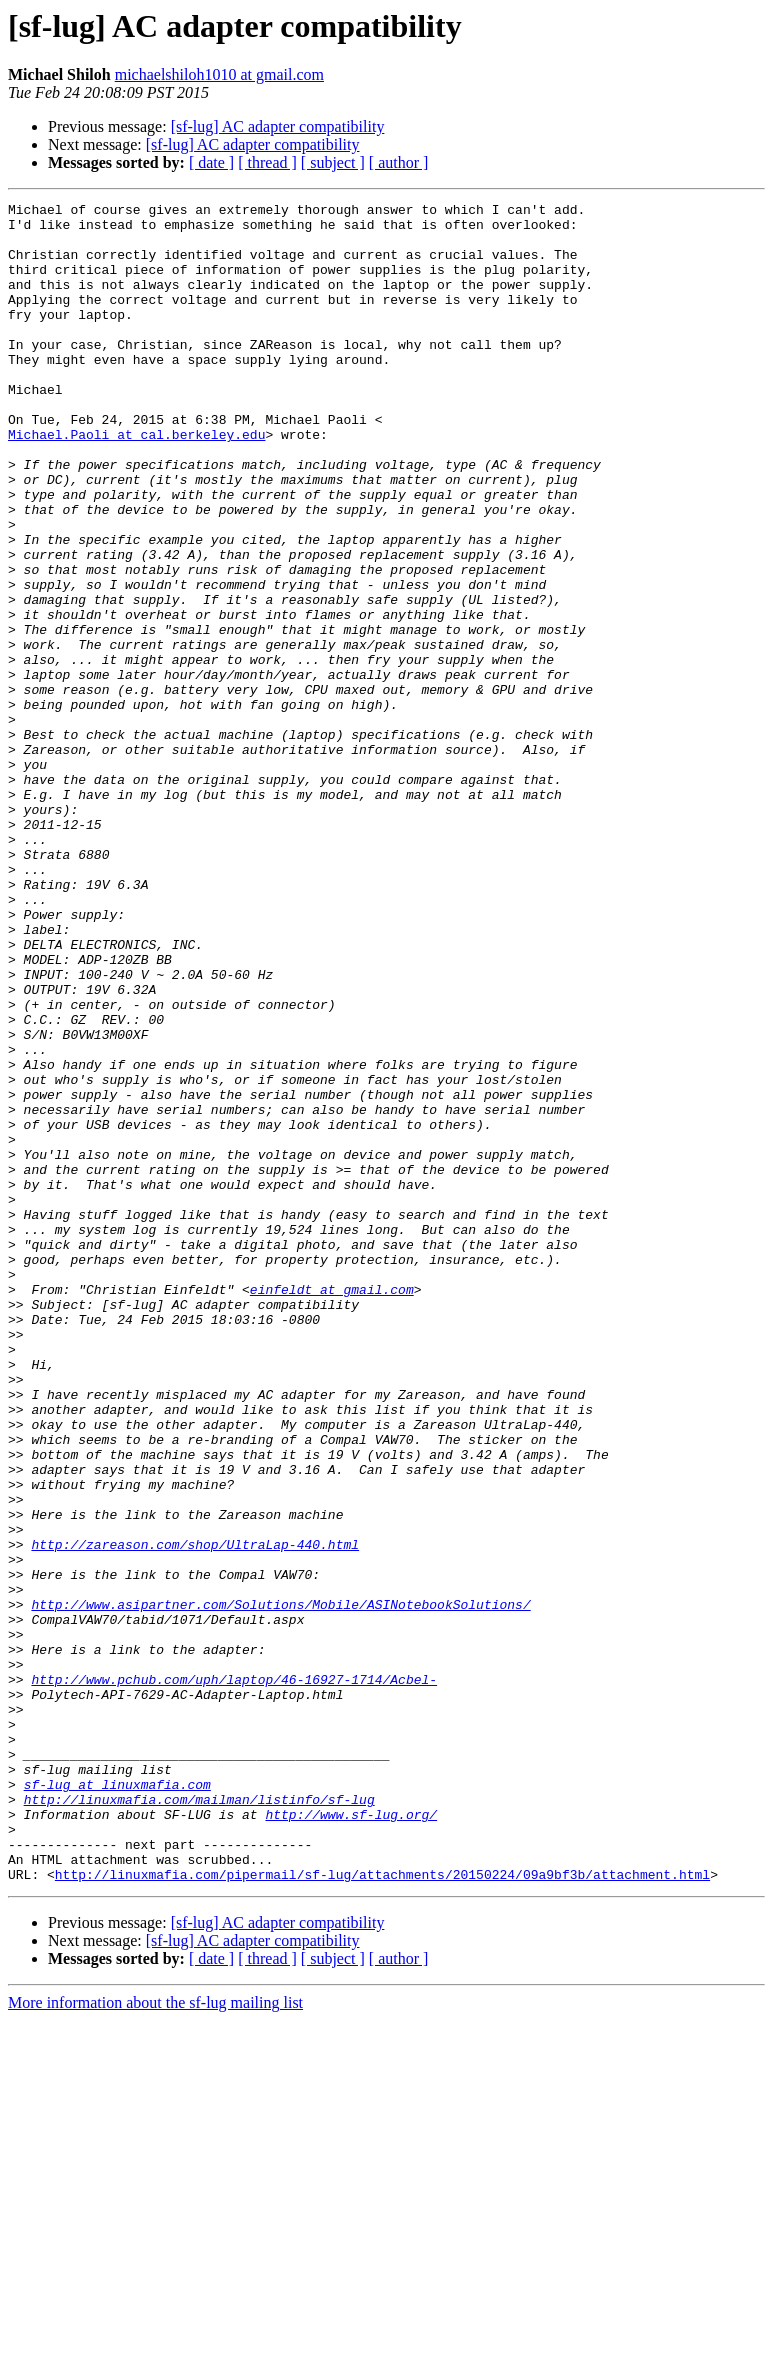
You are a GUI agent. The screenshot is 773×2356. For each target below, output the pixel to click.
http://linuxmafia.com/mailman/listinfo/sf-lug (199, 2120)
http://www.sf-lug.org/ (351, 2138)
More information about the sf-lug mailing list (155, 2338)
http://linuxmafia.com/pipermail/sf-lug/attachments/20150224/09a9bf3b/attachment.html (382, 2210)
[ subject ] (333, 162)
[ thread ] (267, 162)
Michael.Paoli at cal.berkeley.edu (136, 482)
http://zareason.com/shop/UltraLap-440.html (195, 1814)
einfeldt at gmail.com (332, 1508)
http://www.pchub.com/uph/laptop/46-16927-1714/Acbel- (234, 1976)
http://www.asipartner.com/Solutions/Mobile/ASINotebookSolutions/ (280, 1886)
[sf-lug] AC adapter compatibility (278, 126)
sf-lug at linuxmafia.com (117, 2102)
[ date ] (211, 162)
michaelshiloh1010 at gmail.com (219, 74)
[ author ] (399, 162)
